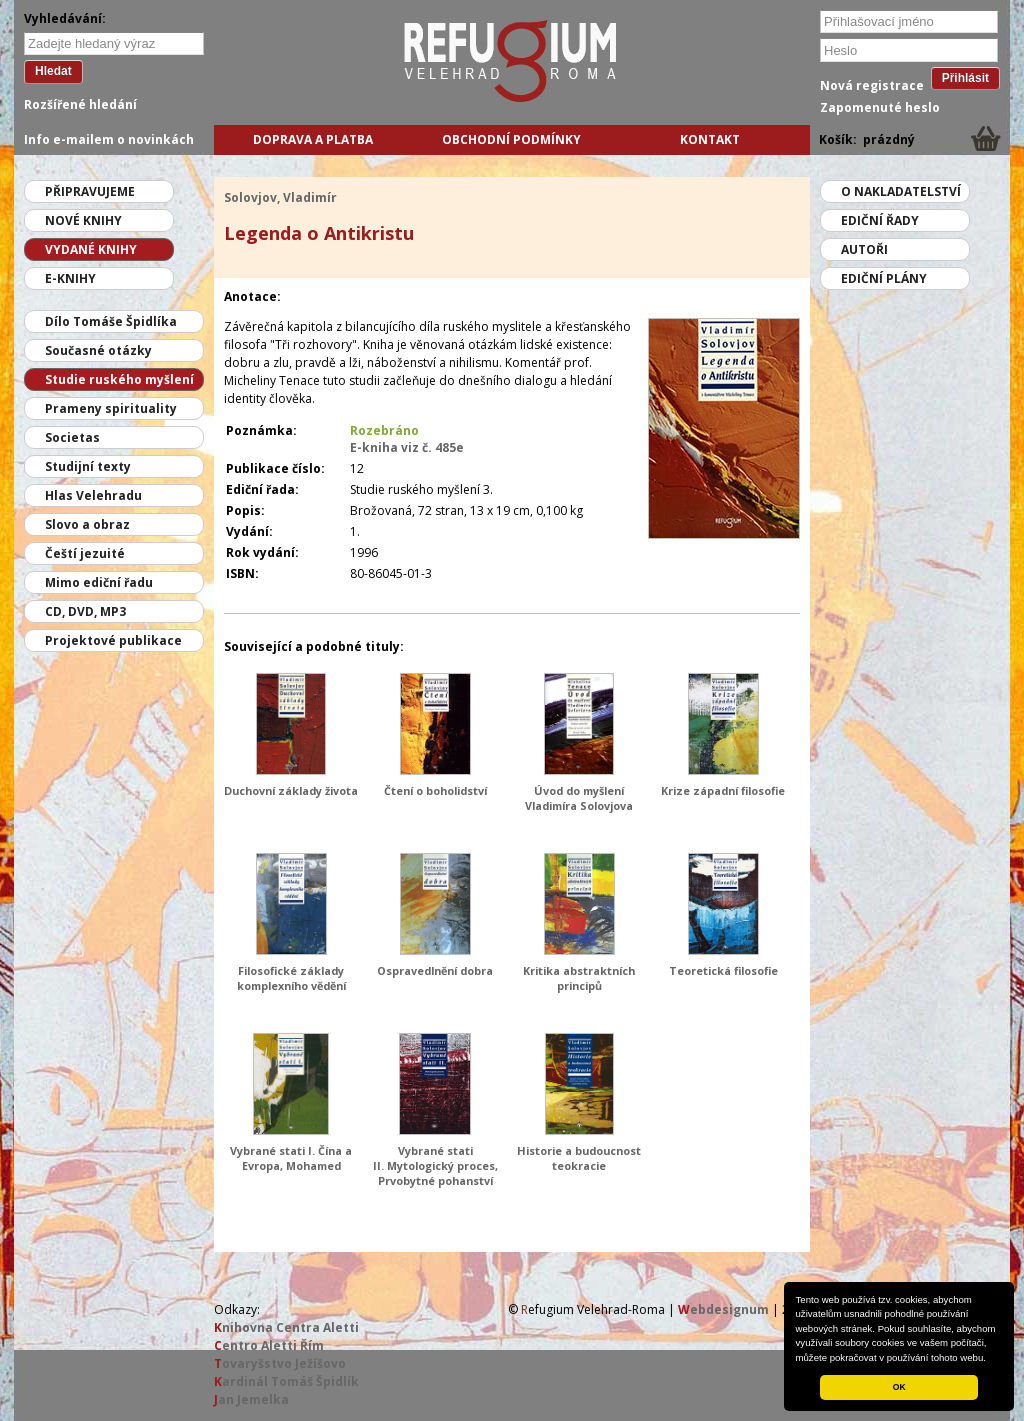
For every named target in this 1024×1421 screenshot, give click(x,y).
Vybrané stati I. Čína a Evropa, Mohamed (291, 1158)
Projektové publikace (113, 640)
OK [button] (899, 1387)
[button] (991, 1359)
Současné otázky (98, 350)
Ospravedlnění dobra (435, 970)
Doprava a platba (313, 139)
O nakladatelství (901, 191)
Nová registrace (872, 85)
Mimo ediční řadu (99, 582)
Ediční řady (880, 220)
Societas (72, 437)
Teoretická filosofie (723, 970)
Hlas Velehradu (93, 495)
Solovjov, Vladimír (280, 197)
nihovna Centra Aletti (286, 1327)
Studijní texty (88, 466)
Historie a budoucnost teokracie (579, 1158)
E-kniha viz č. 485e (407, 447)
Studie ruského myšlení (119, 379)
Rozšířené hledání (80, 104)
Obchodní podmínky (511, 139)
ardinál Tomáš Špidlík (286, 1381)
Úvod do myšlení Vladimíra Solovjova (579, 798)
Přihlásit (965, 78)
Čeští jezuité (85, 553)
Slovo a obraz (87, 524)
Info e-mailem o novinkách (109, 139)
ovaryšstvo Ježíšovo (280, 1363)
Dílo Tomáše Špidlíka (111, 321)
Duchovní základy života (291, 790)
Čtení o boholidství (435, 790)
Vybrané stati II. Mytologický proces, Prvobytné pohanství (435, 1165)
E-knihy (70, 278)
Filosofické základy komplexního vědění (291, 978)
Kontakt (710, 139)
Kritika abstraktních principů (579, 978)
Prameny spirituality (111, 408)
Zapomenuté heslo (880, 107)
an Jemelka (251, 1399)
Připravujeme (90, 191)
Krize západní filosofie (723, 790)
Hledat (53, 71)
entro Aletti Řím (269, 1345)
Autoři (864, 249)
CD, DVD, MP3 (85, 611)
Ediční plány (884, 278)
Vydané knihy (91, 249)
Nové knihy (83, 220)
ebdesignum (723, 1309)
